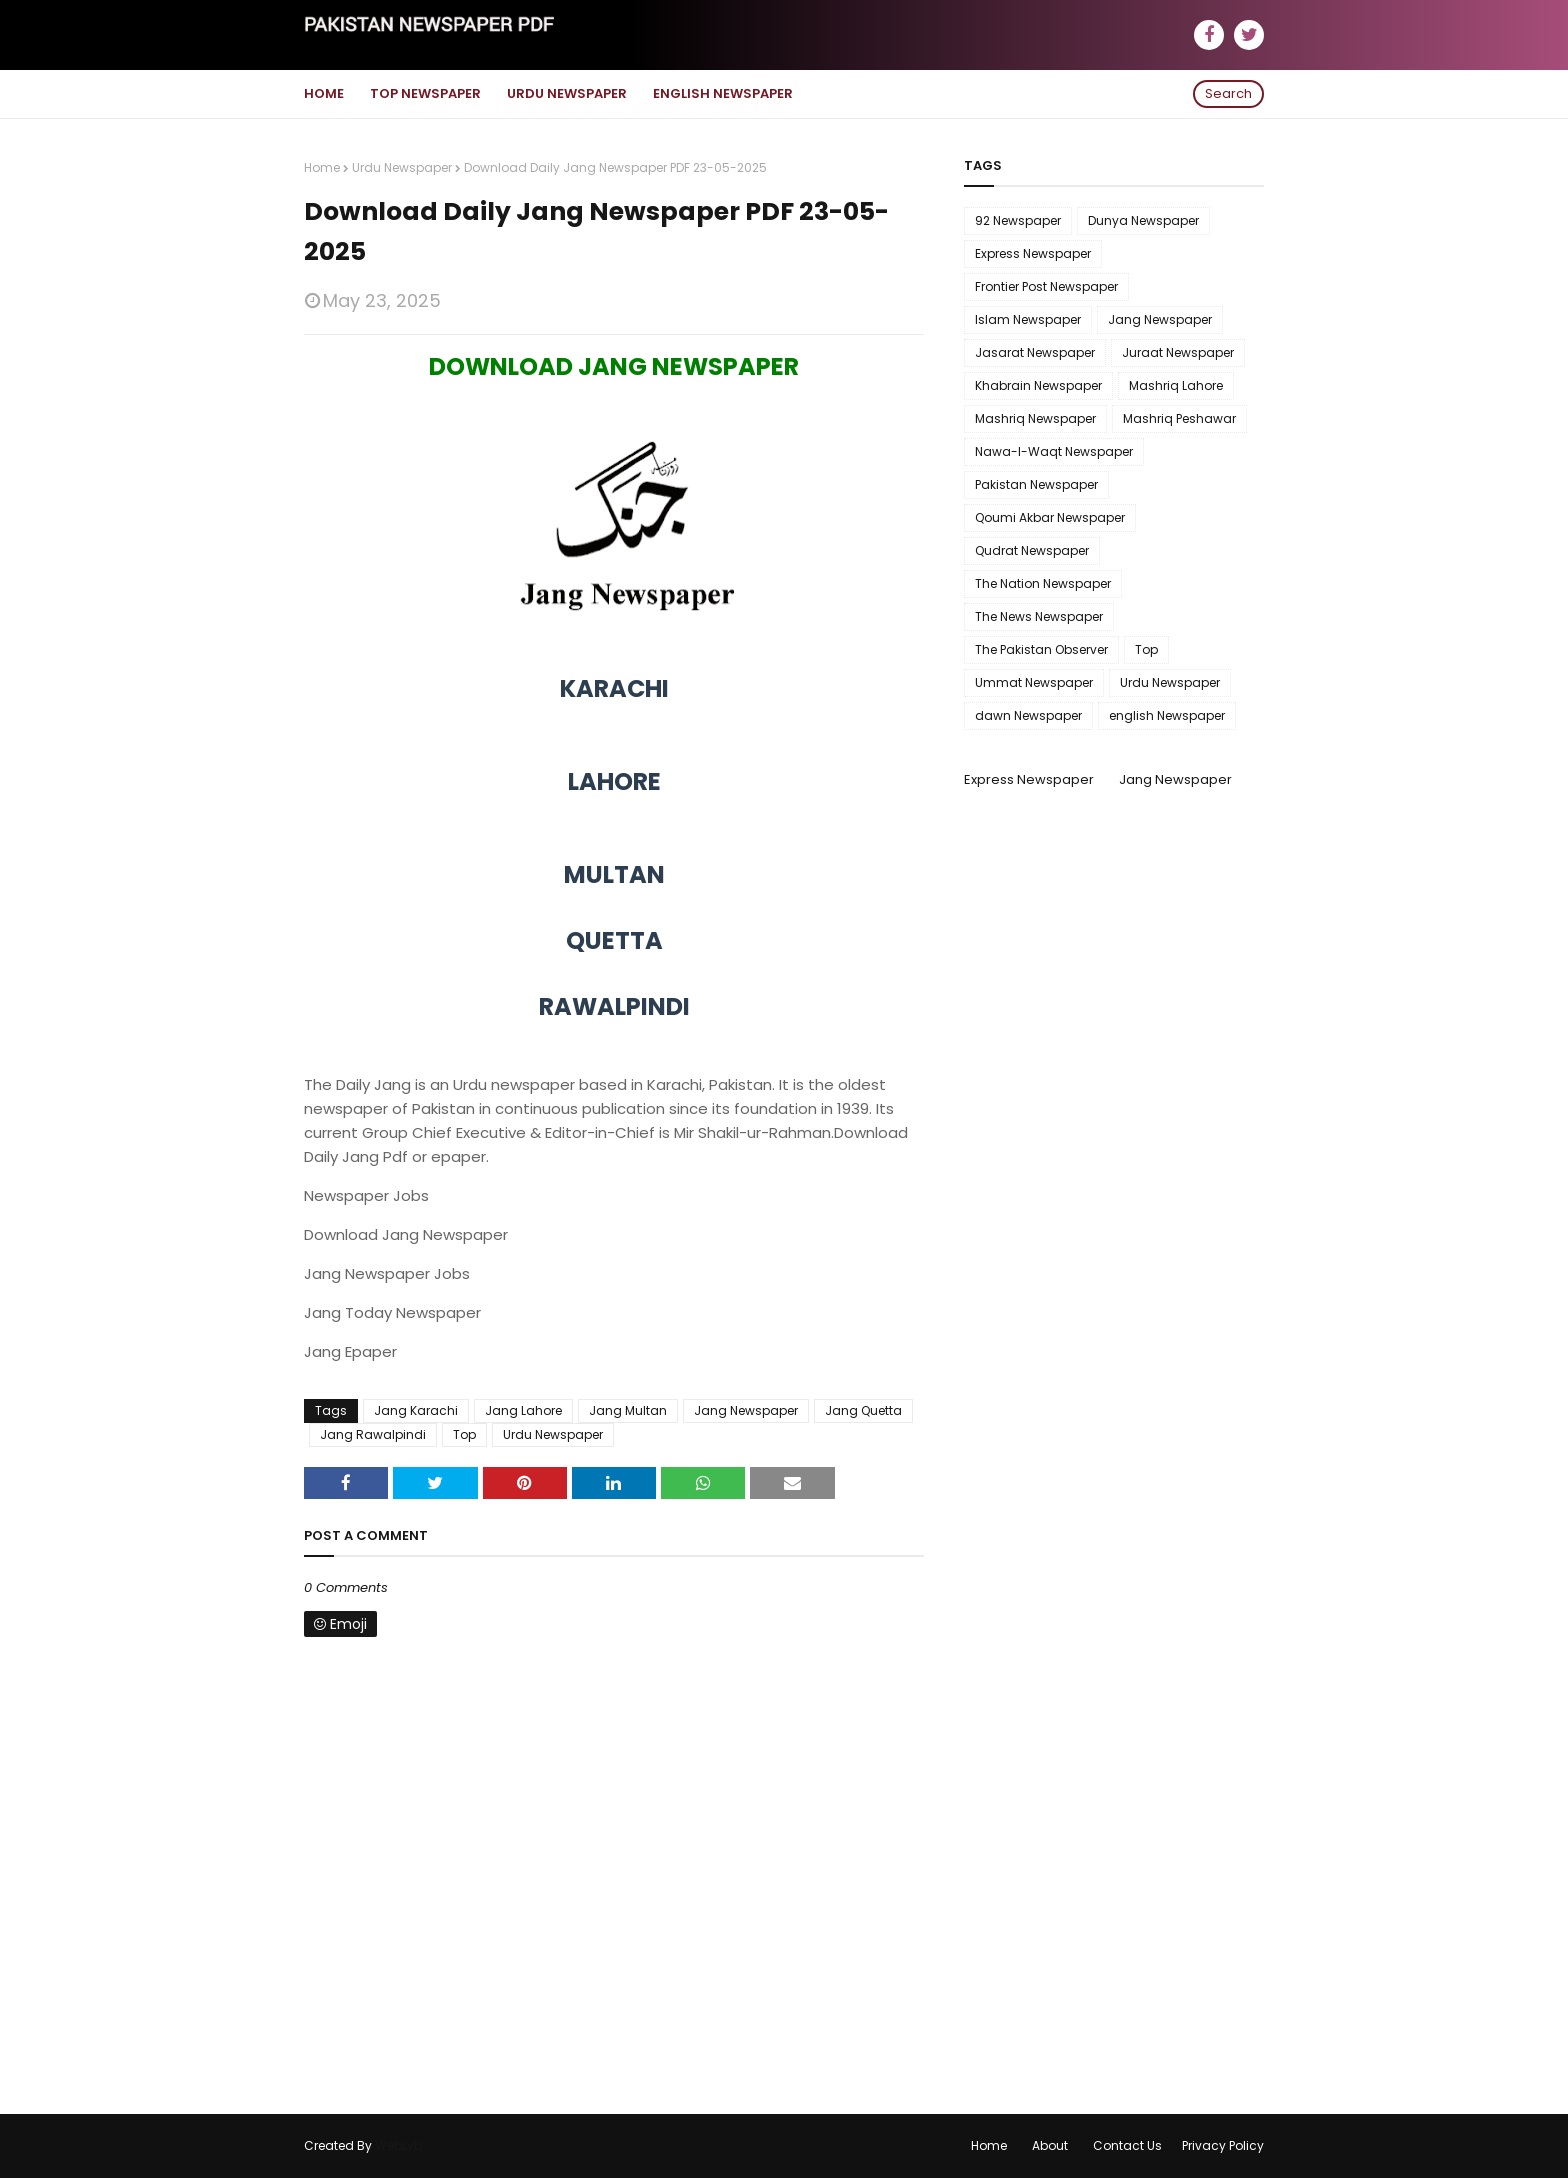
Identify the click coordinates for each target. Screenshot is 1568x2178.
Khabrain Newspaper (1038, 385)
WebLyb (398, 2145)
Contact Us (1127, 2145)
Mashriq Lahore (1176, 385)
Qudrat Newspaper (1032, 550)
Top (464, 1434)
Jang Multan (628, 1410)
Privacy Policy (1223, 2145)
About (1050, 2145)
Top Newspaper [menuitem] (425, 93)
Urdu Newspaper (402, 167)
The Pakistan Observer (1041, 649)
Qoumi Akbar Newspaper (1050, 517)
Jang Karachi (416, 1410)
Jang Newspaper (746, 1410)
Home (322, 167)
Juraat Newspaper (1178, 352)
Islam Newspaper (1028, 319)
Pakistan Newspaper (1036, 484)
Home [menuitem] (324, 93)
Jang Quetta (863, 1410)
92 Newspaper (1018, 220)
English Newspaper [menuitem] (723, 93)
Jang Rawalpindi (373, 1434)
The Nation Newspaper (1043, 583)
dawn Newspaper (1028, 715)
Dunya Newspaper (1143, 220)
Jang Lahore (523, 1410)
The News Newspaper (1039, 616)
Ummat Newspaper (1034, 682)
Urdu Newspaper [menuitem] (567, 93)
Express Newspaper (1033, 253)
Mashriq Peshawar (1179, 418)
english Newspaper (1167, 715)
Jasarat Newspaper (1035, 352)
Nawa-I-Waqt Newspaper (1054, 451)
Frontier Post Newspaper (1046, 286)
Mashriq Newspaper (1035, 418)
